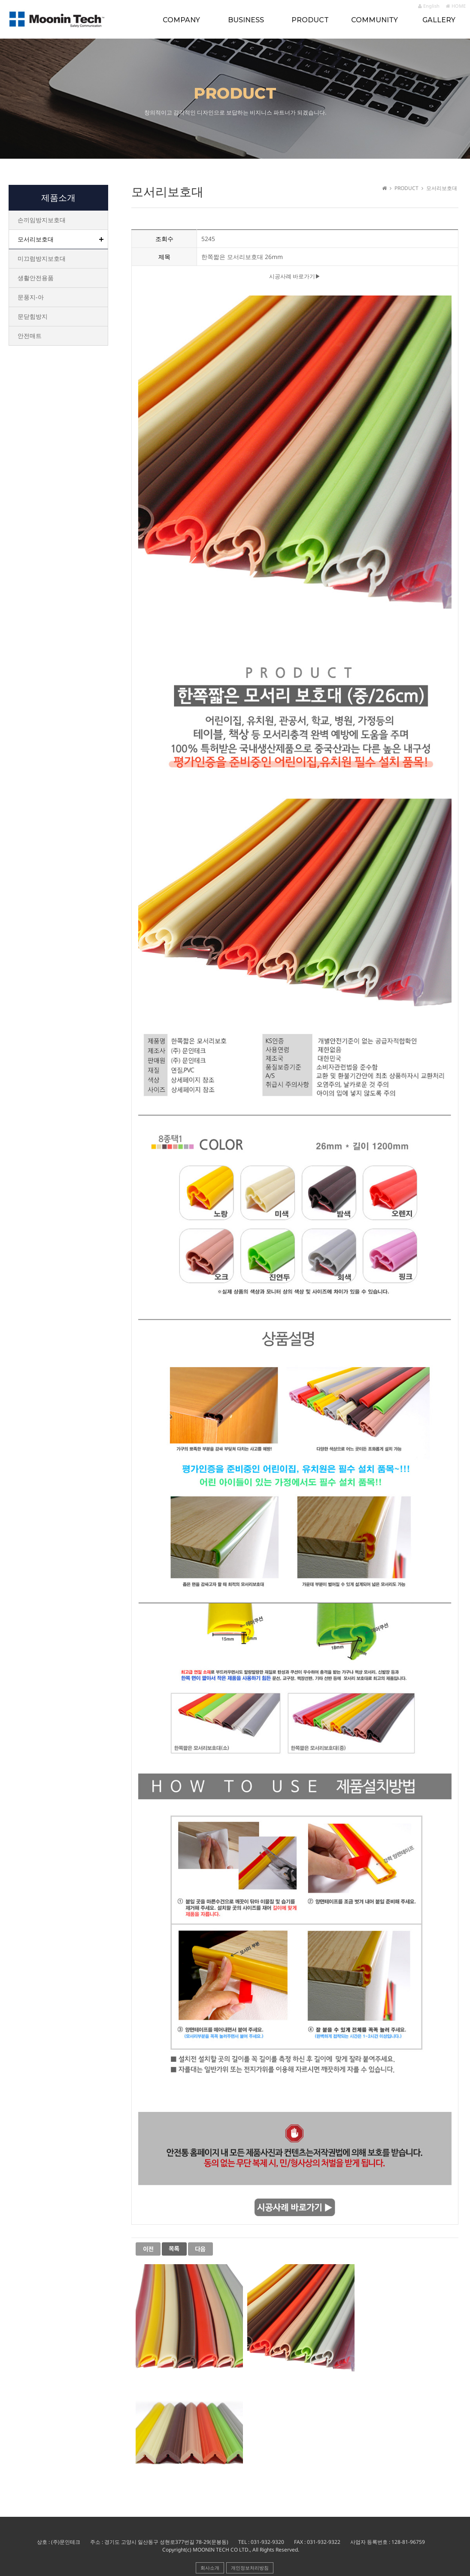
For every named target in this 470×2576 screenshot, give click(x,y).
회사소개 (209, 2567)
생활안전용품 (36, 278)
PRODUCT (310, 20)
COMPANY (181, 20)
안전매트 (30, 336)
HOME (456, 6)
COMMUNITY (374, 20)
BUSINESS (246, 20)
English (429, 6)
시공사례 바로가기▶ (295, 277)
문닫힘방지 (33, 316)
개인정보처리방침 (250, 2567)
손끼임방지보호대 (42, 220)
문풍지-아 (31, 297)
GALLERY (438, 20)
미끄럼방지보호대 (42, 258)
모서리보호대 (36, 239)
